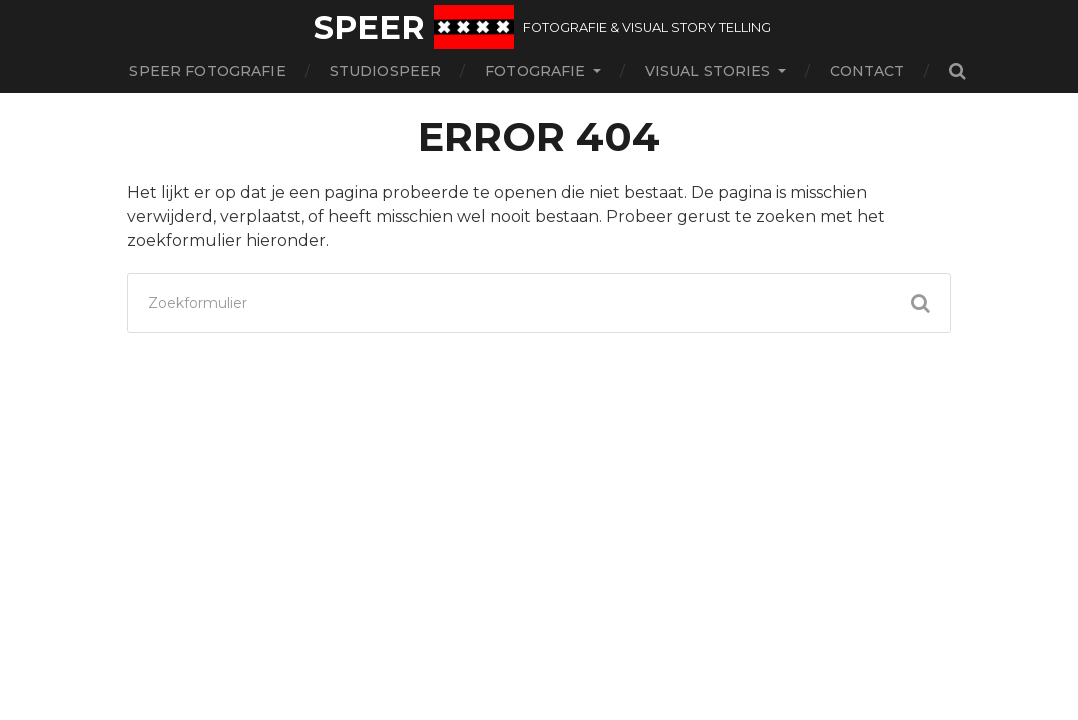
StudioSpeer (386, 71)
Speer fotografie (207, 71)
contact (867, 71)
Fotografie (535, 71)
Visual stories (708, 71)
